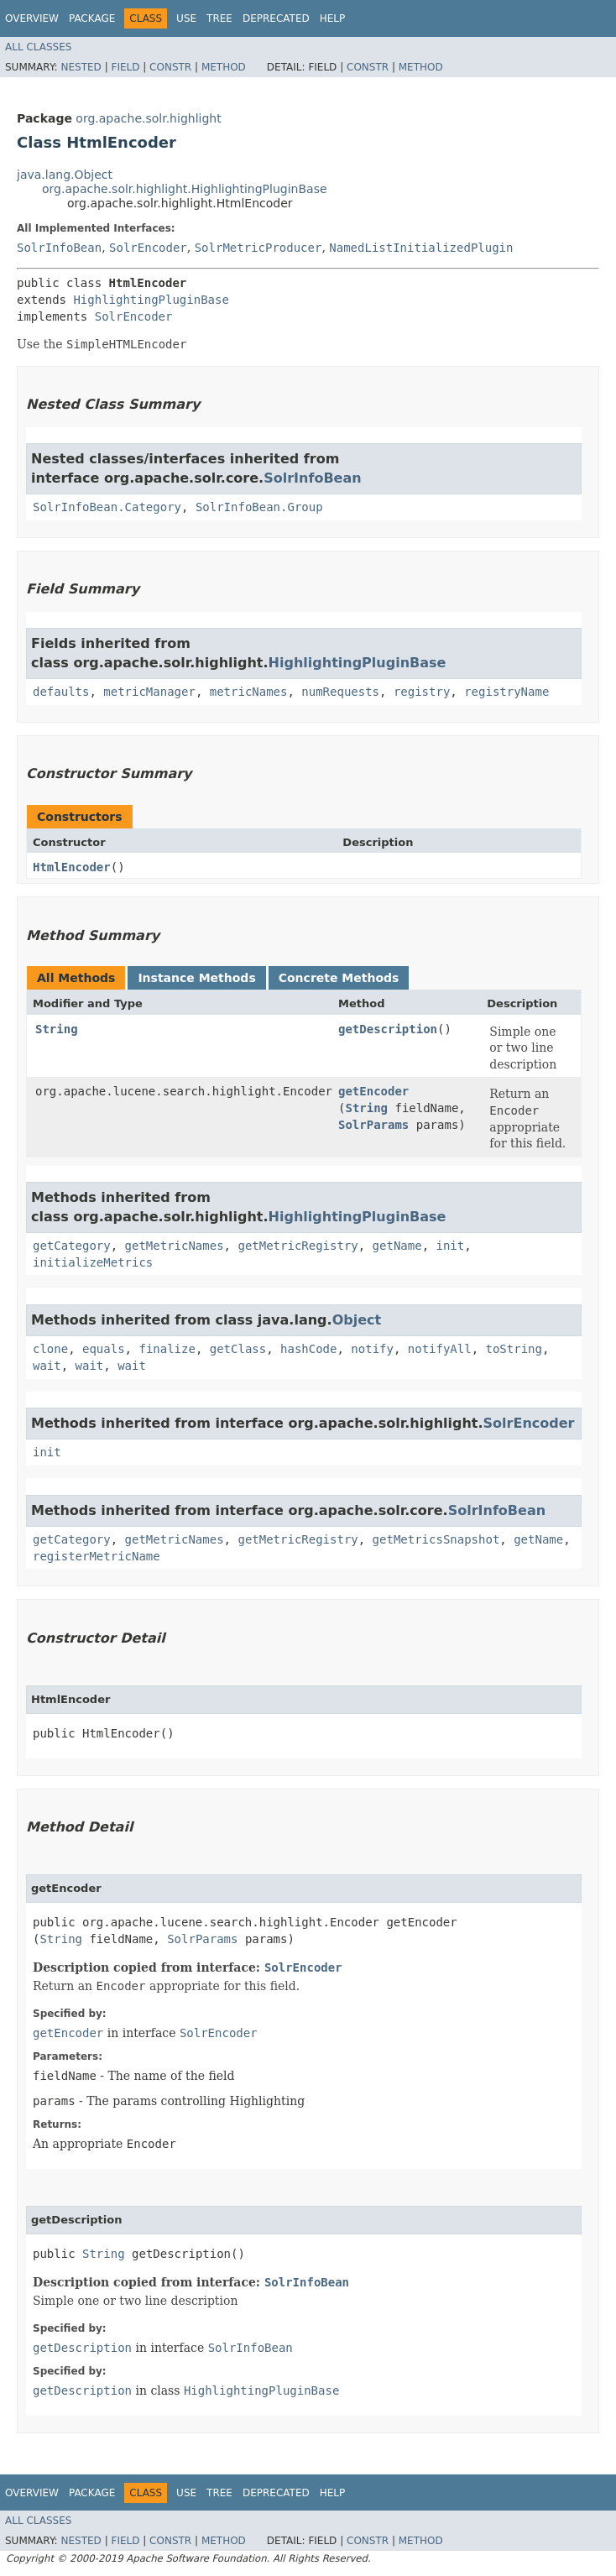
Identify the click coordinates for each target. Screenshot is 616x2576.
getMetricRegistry (298, 1245)
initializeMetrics (93, 1262)
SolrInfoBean (59, 247)
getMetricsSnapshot (436, 1539)
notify (372, 1349)
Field (125, 67)
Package (92, 18)
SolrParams (373, 1124)
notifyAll (440, 1349)
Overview (32, 18)
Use (186, 18)
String (56, 1029)
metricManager (149, 691)
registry (422, 691)
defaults (61, 691)
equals (103, 1349)
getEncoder (373, 1091)
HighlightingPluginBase (150, 299)
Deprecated (276, 18)
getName (397, 1245)
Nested (80, 67)
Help (333, 18)
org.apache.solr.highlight (148, 118)
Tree (219, 18)
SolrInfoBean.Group (259, 507)
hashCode (308, 1349)
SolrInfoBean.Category (107, 507)
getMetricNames (174, 1245)
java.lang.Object (64, 174)
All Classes (38, 47)
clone (50, 1349)
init (450, 1245)
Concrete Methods (339, 978)
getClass (238, 1349)
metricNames (249, 691)
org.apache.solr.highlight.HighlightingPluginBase (184, 189)
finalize (166, 1349)
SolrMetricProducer (258, 247)
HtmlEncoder (72, 867)
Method (223, 67)
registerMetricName (96, 1556)
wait (47, 1365)
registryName (506, 691)
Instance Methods (196, 978)
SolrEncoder (148, 247)
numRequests (340, 691)
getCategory (72, 1245)
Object (357, 1320)
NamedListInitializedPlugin (421, 247)
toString (514, 1349)
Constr (170, 67)
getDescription (387, 1029)
